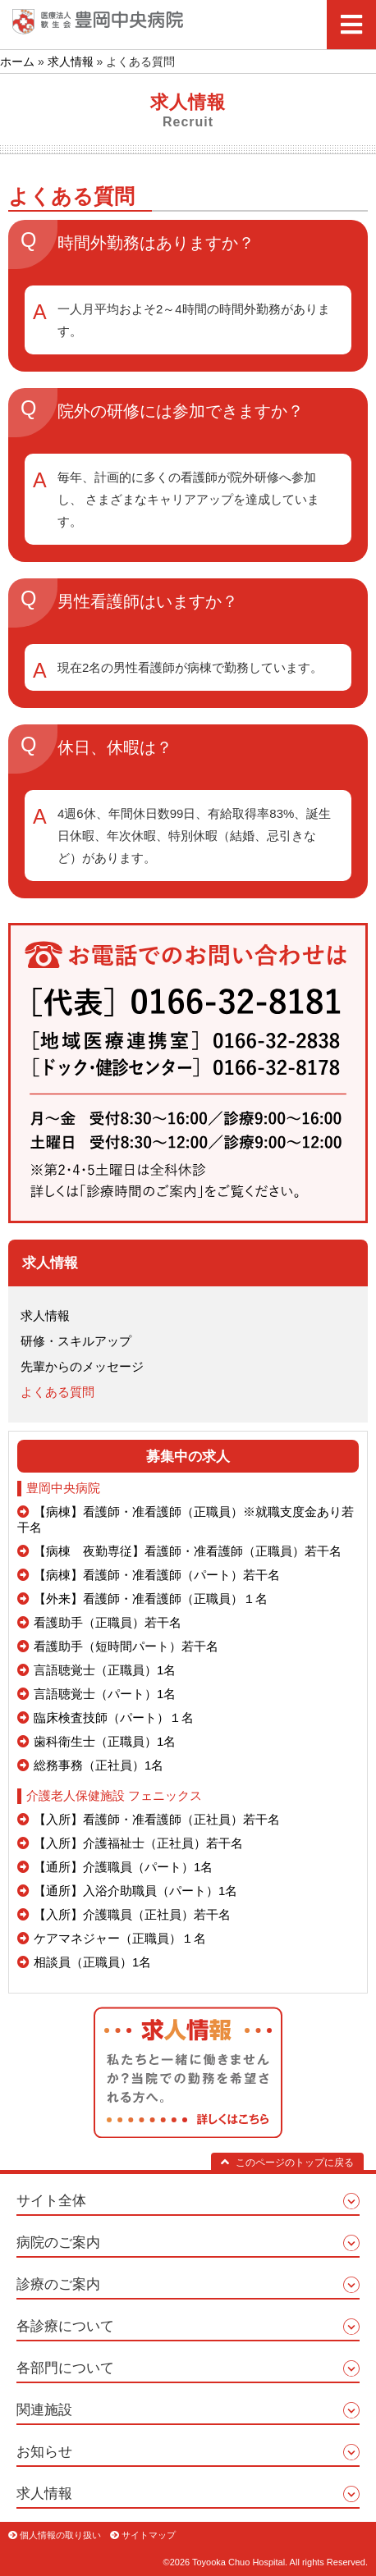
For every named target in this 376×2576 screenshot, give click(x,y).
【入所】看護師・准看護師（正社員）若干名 (157, 1819)
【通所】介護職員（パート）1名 (123, 1867)
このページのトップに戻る (287, 2162)
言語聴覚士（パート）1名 (105, 1694)
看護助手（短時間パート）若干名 (126, 1646)
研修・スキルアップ (76, 1341)
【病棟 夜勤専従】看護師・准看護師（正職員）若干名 (188, 1551)
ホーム (17, 61)
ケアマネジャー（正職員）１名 (120, 1938)
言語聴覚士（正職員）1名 (105, 1670)
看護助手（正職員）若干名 (107, 1622)
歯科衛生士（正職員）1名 (105, 1741)
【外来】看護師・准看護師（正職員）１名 (151, 1598)
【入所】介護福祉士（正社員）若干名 (138, 1843)
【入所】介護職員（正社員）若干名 (132, 1914)
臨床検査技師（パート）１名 (114, 1717)
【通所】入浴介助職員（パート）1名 (135, 1891)
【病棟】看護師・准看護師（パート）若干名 (157, 1575)
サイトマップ (149, 2535)
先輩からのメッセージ (82, 1366)
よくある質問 (57, 1392)
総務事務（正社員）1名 (98, 1765)
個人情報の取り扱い (60, 2535)
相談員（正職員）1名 (92, 1962)
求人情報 (71, 61)
